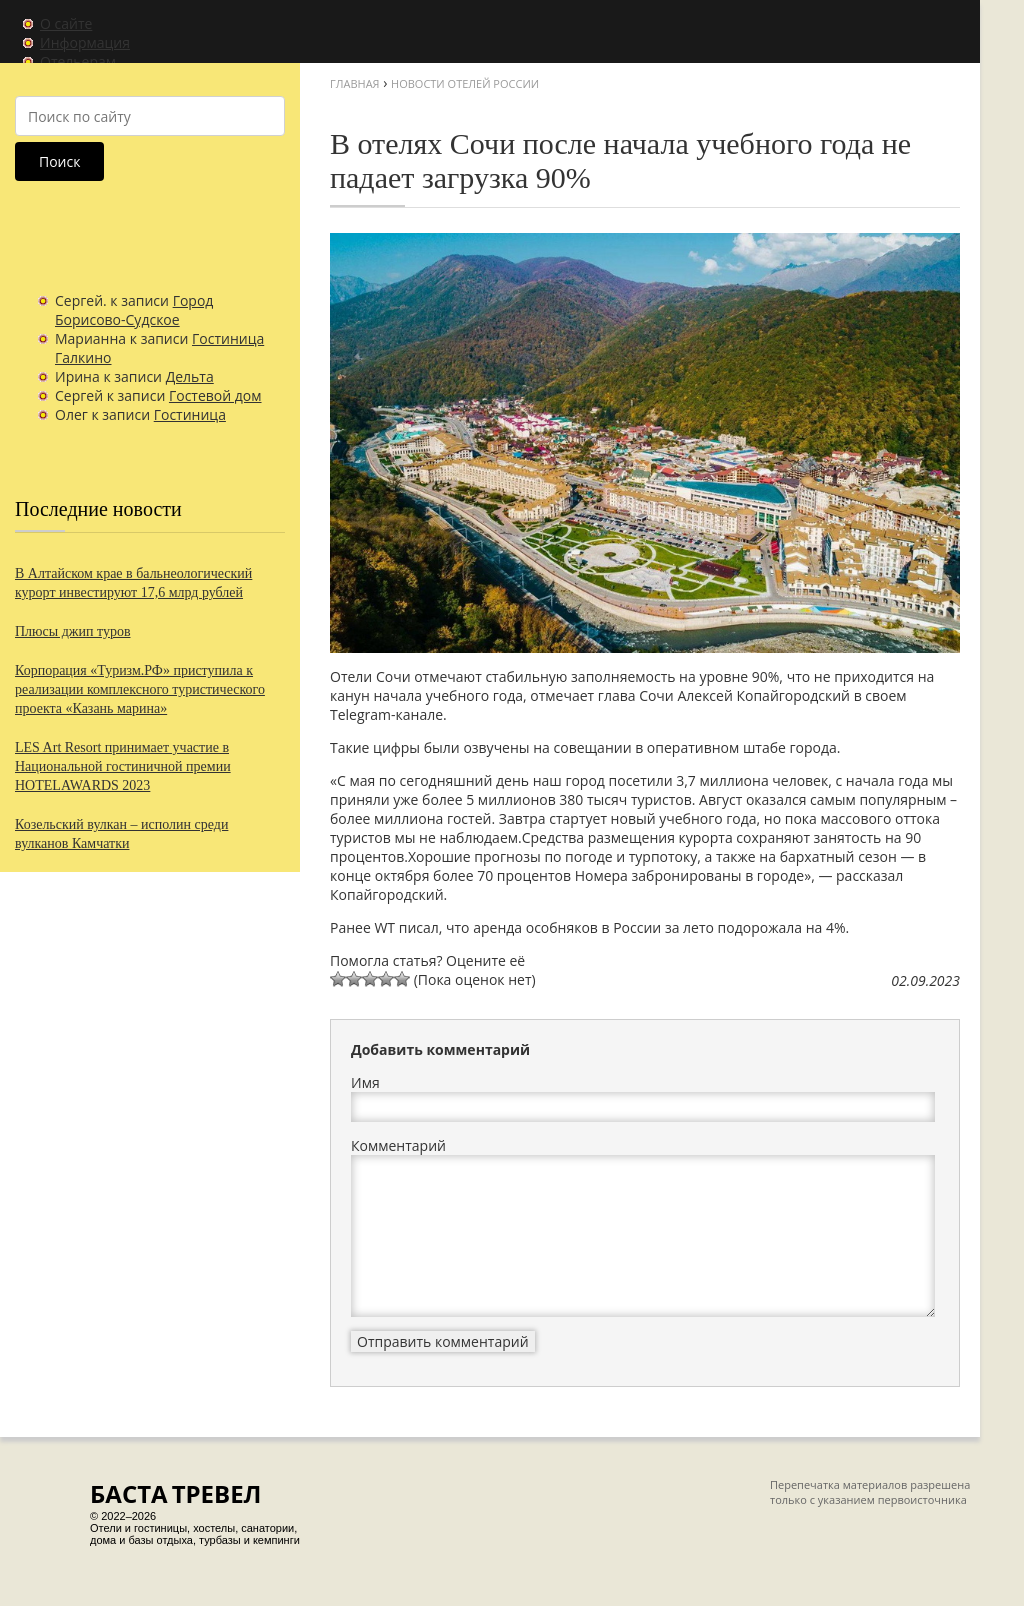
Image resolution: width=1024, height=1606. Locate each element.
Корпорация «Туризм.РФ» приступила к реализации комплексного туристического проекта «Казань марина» (140, 689)
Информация (85, 42)
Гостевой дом (215, 395)
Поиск (59, 161)
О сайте (66, 23)
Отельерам (78, 61)
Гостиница (190, 414)
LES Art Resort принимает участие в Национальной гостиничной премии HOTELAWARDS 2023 (123, 766)
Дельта (190, 376)
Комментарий (398, 1145)
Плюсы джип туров (73, 631)
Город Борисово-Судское (134, 310)
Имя (365, 1082)
